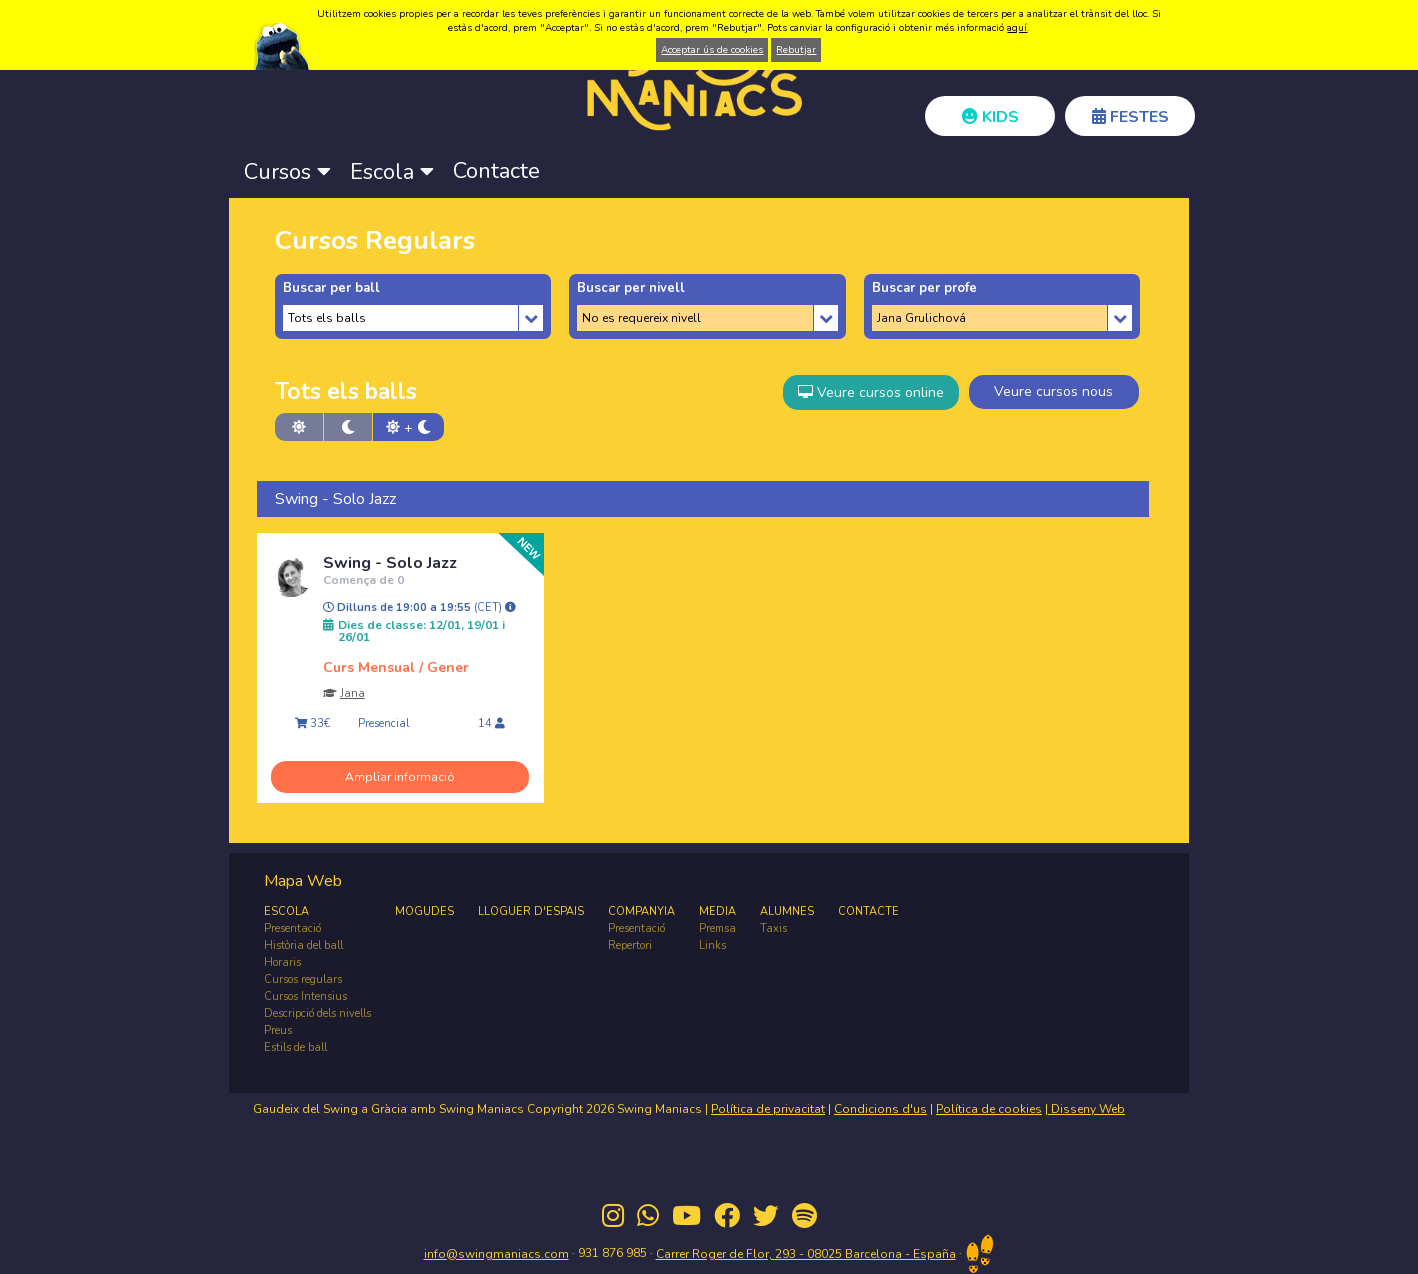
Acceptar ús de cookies (712, 50)
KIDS (990, 117)
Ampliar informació (400, 777)
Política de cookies (989, 1109)
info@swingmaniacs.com (496, 1254)
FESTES (1130, 117)
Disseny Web (1086, 1109)
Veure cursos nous (1053, 391)
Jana (352, 693)
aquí (1017, 28)
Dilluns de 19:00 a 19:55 (419, 608)
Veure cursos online (871, 392)
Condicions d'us (880, 1109)
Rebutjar (796, 50)
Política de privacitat (768, 1109)
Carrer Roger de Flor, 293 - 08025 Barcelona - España (806, 1254)
